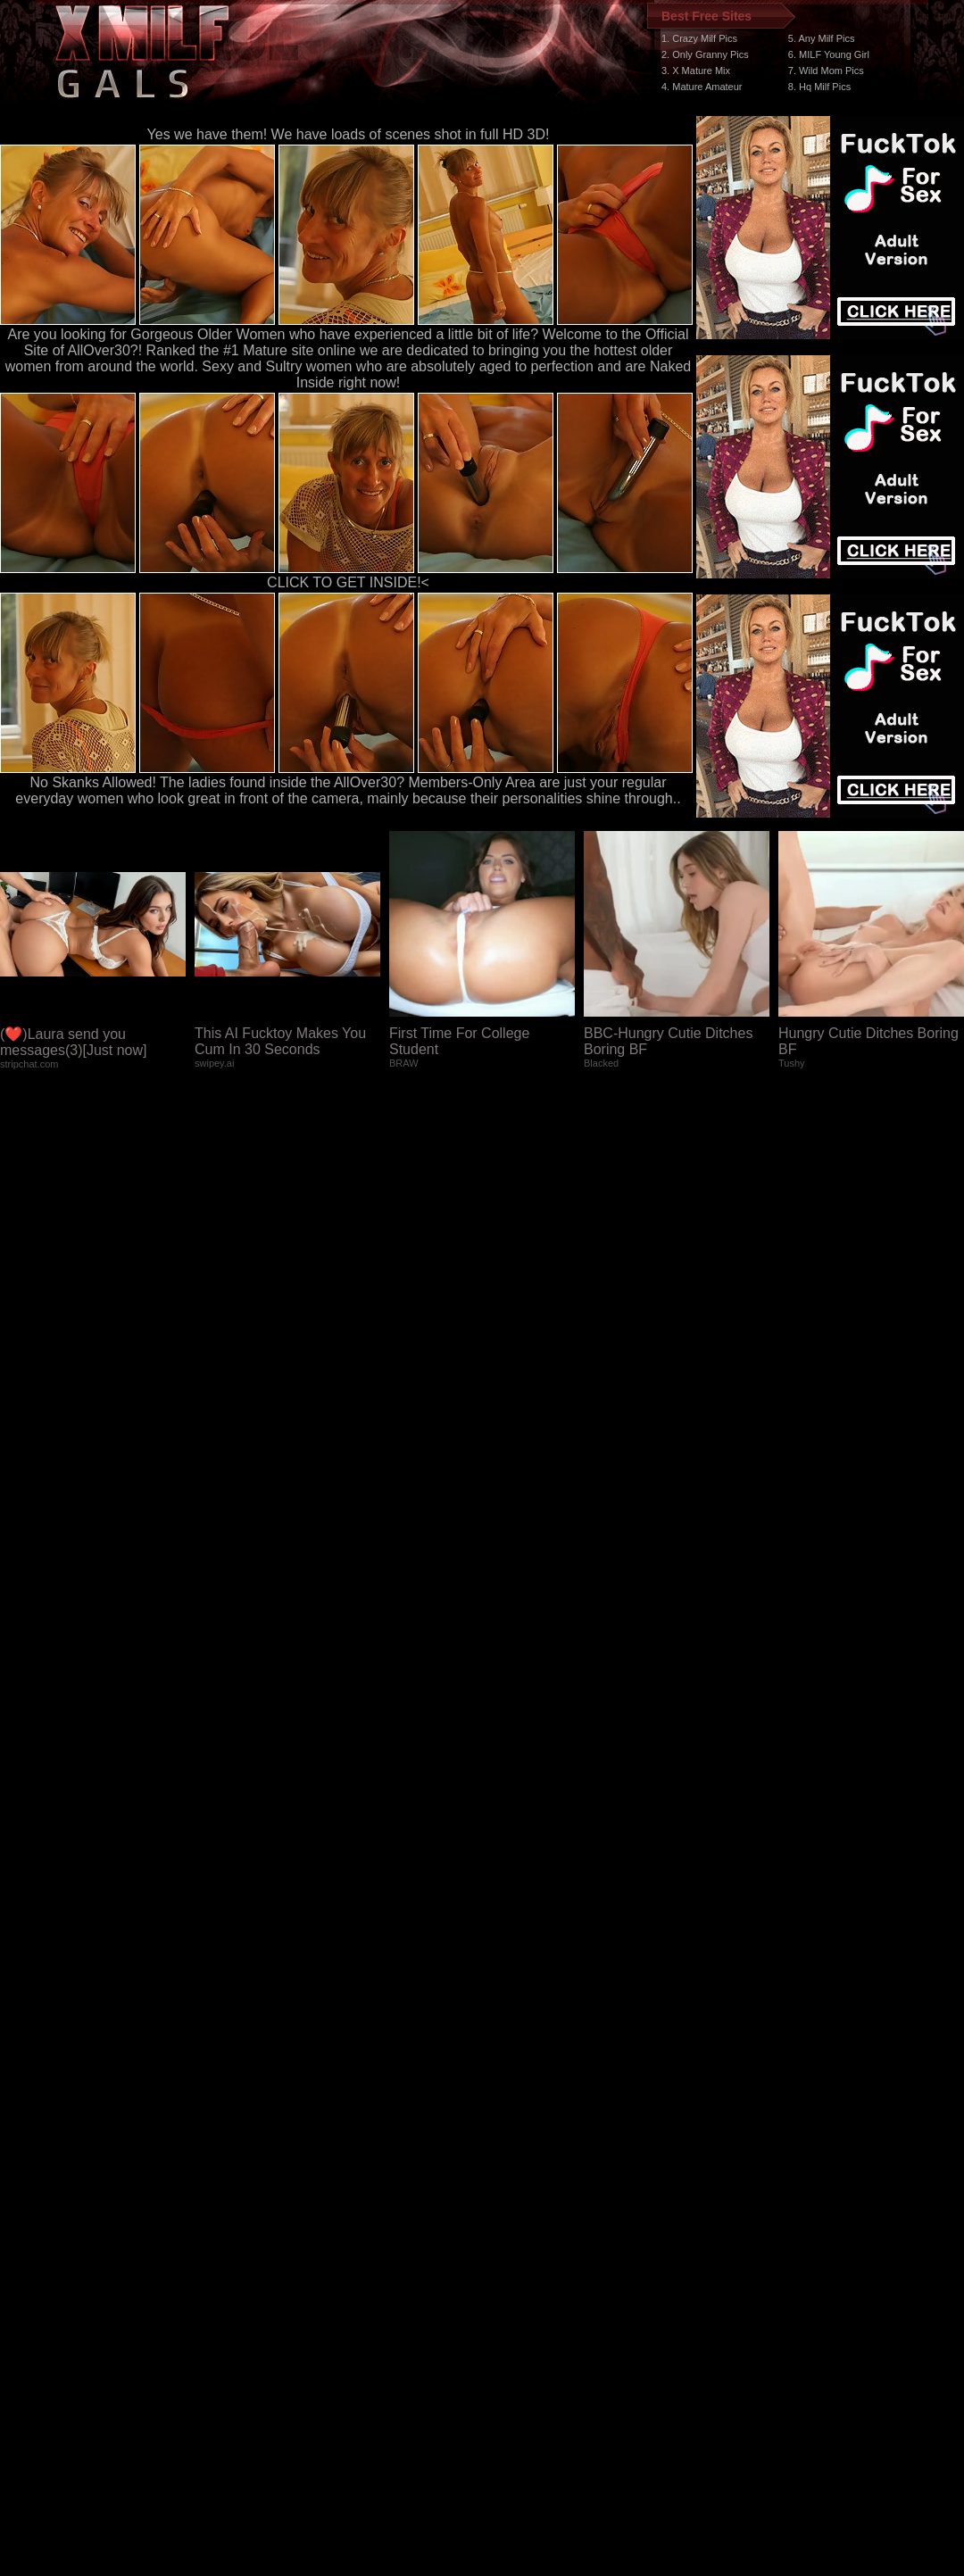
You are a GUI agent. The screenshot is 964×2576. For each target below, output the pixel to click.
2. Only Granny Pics (705, 54)
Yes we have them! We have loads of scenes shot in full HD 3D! (348, 134)
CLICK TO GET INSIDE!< (348, 582)
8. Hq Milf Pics (819, 86)
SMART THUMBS (513, 2249)
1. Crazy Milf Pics (699, 38)
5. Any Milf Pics (821, 38)
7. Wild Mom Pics (826, 70)
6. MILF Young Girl (828, 54)
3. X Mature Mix (695, 70)
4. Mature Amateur (702, 86)
